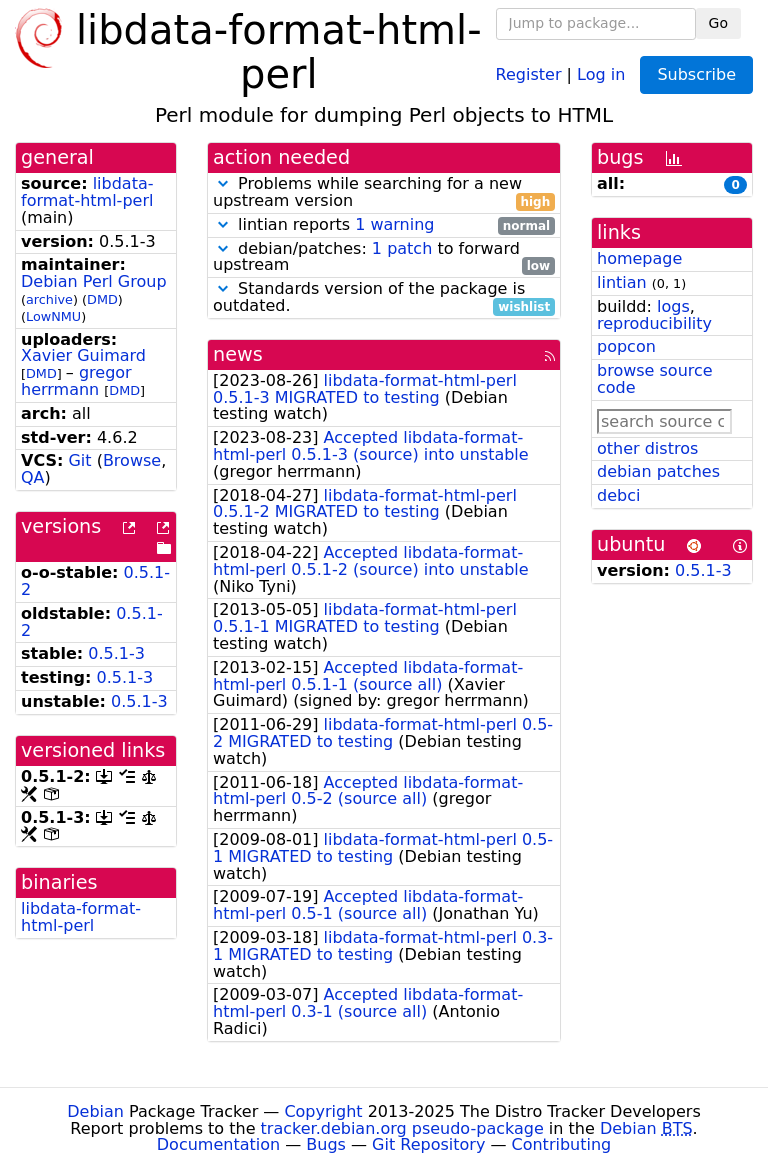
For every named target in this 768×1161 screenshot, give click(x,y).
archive (49, 299)
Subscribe (696, 74)
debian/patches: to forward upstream (384, 258)
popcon (626, 346)
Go (718, 23)
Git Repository (428, 1144)
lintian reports (384, 225)
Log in (601, 73)
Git (79, 460)
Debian (95, 1111)
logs (673, 306)
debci (618, 495)
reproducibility (654, 323)
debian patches (658, 471)
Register (529, 73)
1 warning (394, 224)
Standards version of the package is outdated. (384, 298)
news (238, 354)
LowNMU (53, 316)
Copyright (323, 1111)
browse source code (655, 379)
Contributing (562, 1144)
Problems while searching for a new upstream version (384, 193)
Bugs (326, 1144)
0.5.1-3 (116, 653)
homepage (639, 258)
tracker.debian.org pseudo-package (402, 1128)
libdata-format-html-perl (87, 192)
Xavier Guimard (83, 355)
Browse (132, 460)
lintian (622, 282)
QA (33, 477)
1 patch (402, 248)
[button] (223, 183)
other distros (647, 448)
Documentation (218, 1144)
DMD (102, 299)
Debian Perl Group (94, 281)
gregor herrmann (76, 381)
